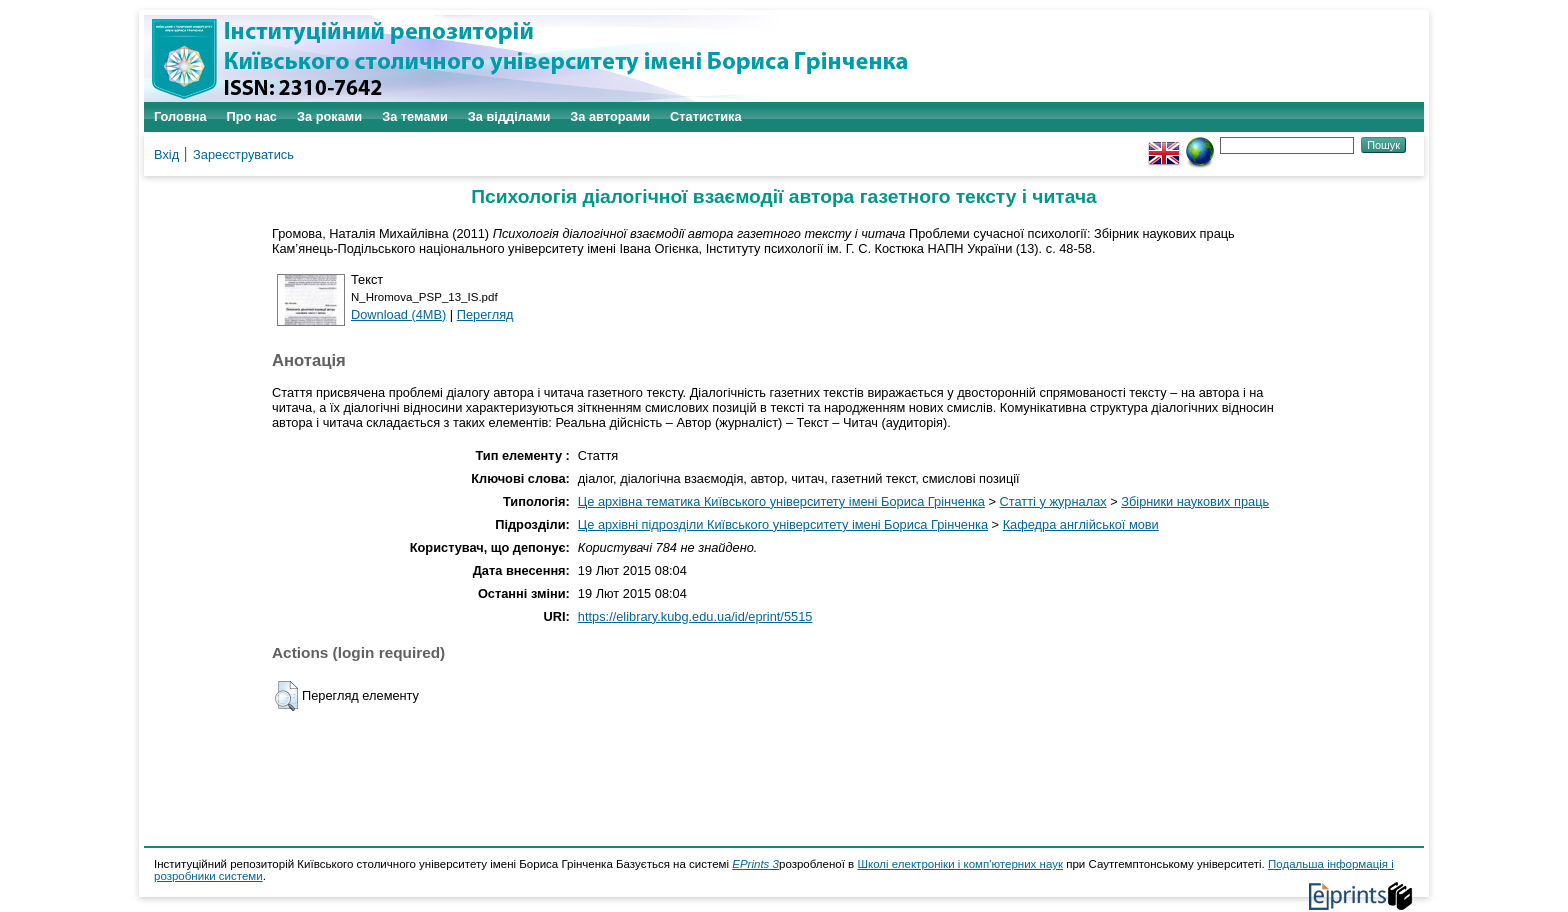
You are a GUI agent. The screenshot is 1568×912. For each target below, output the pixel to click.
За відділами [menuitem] (509, 116)
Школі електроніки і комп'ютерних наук (960, 864)
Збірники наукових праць (1195, 501)
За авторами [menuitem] (610, 116)
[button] (286, 696)
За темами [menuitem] (415, 116)
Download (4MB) (398, 314)
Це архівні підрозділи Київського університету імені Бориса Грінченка (783, 524)
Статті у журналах (1053, 501)
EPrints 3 (755, 864)
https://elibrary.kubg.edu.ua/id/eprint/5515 (695, 616)
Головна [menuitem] (180, 116)
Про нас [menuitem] (252, 116)
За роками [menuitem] (329, 116)
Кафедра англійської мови (1081, 524)
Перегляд (485, 314)
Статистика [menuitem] (706, 116)
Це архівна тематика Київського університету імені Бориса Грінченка (781, 501)
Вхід (166, 154)
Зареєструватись (243, 154)
